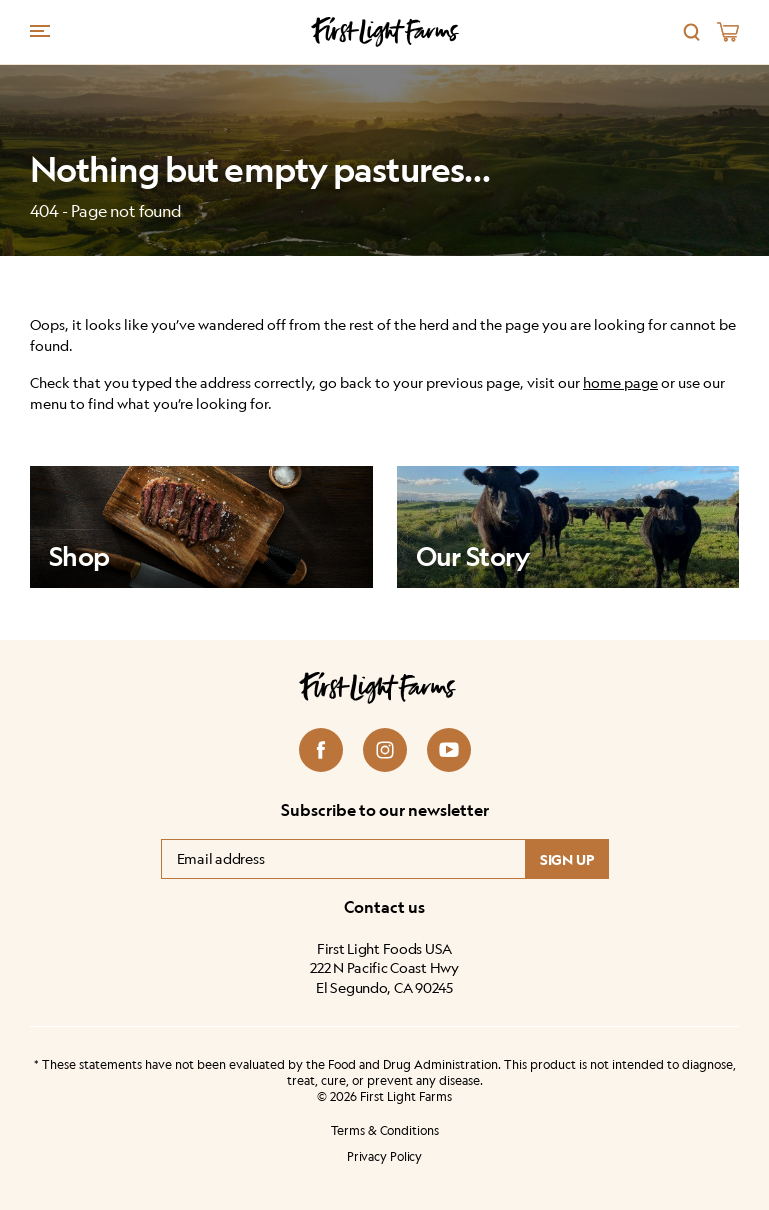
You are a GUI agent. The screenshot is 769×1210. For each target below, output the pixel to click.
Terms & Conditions (385, 1130)
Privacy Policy (384, 1156)
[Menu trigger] (40, 30)
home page (620, 382)
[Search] (692, 32)
